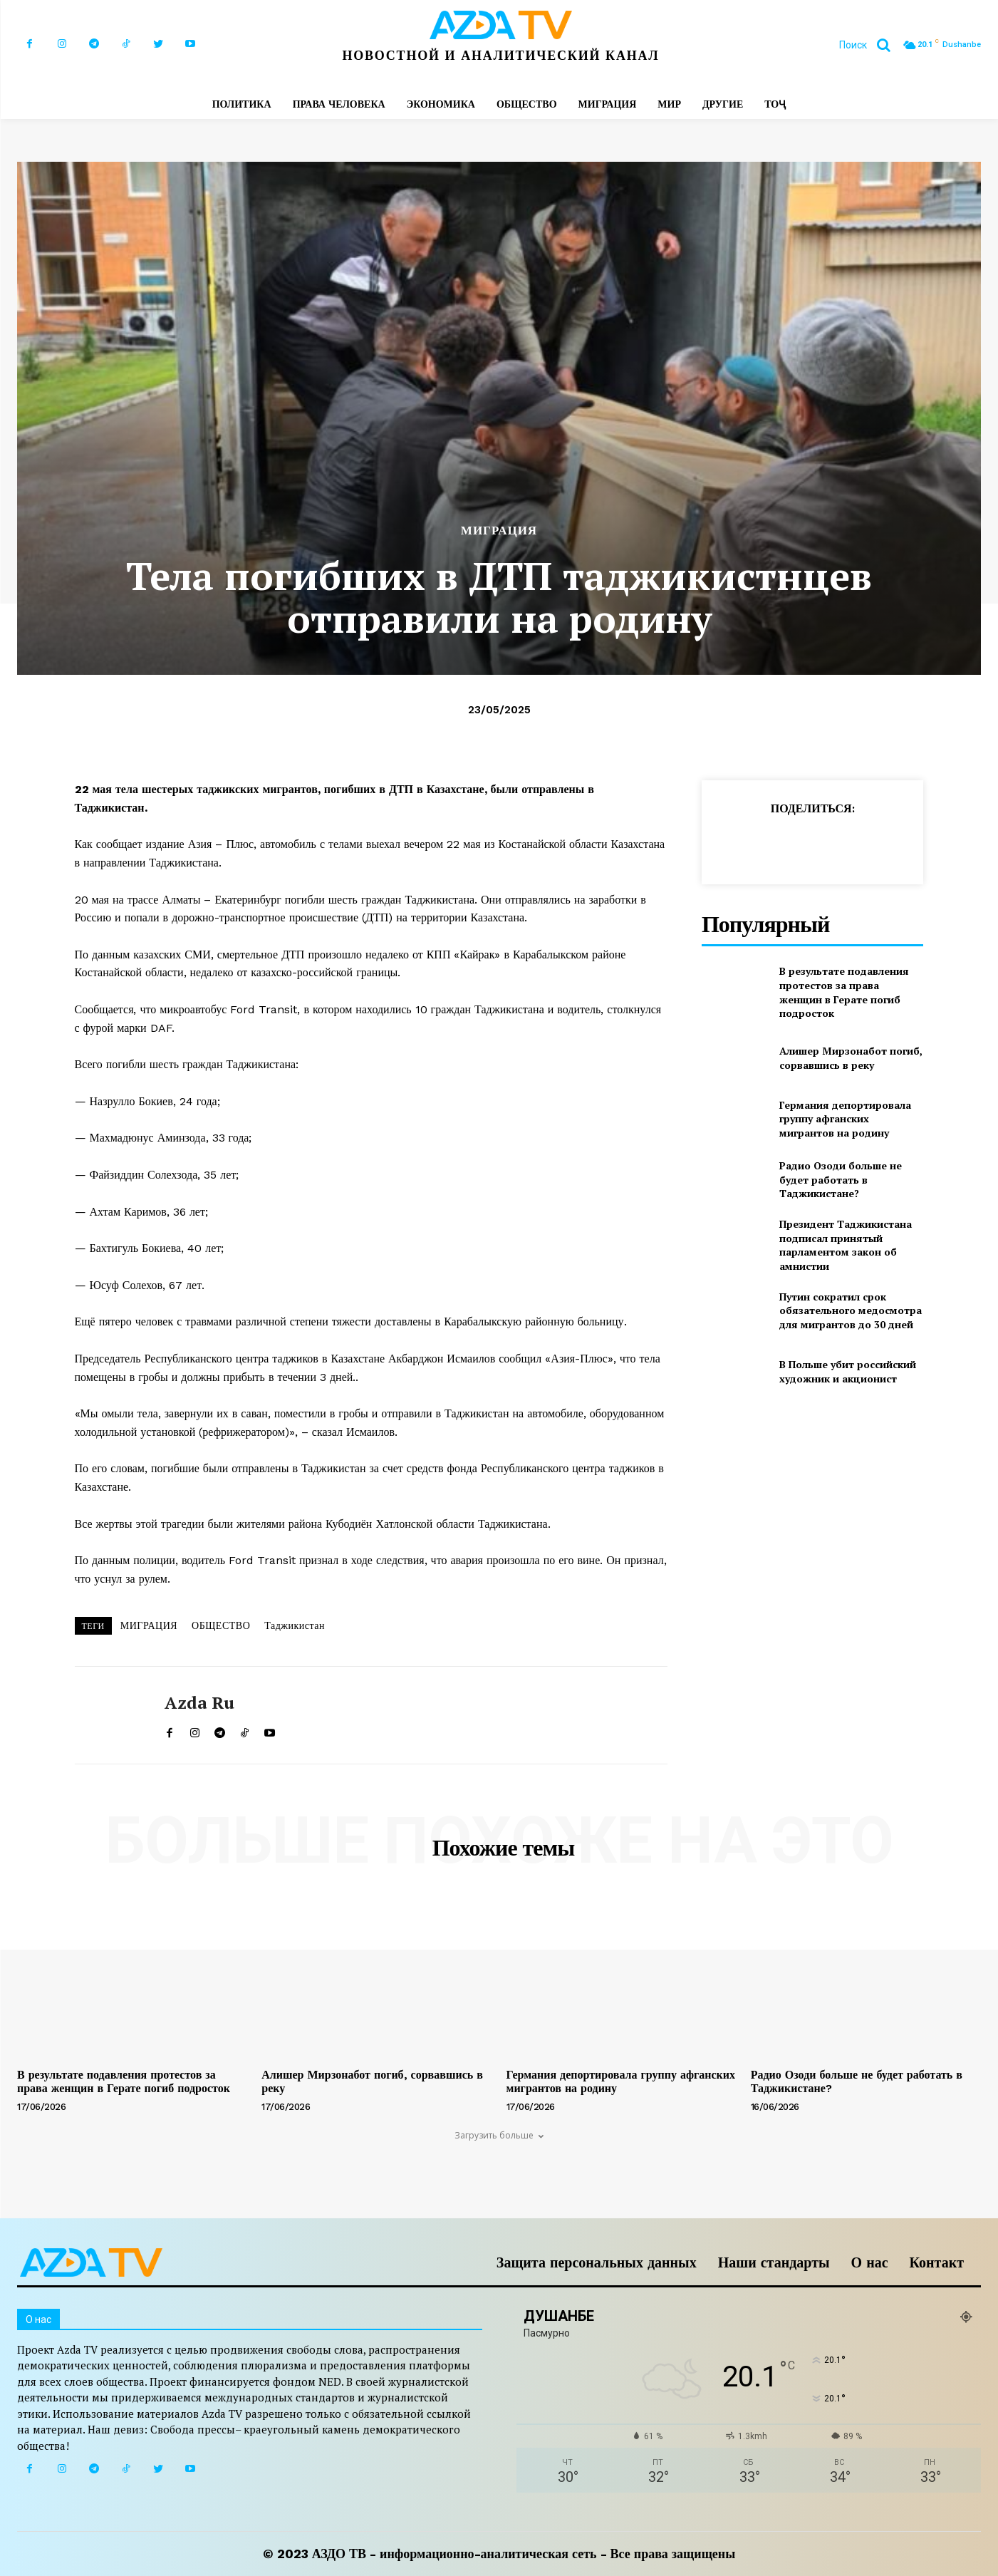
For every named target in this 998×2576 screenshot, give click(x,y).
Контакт (937, 2262)
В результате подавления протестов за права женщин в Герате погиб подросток (844, 992)
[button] (870, 45)
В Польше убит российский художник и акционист (847, 1371)
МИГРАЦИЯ (499, 530)
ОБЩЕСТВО (221, 1625)
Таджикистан (294, 1625)
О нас (869, 2262)
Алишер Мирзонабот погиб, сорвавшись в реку (850, 1058)
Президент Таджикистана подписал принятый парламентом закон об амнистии (845, 1245)
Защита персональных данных (597, 2262)
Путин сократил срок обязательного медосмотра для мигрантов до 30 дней (850, 1310)
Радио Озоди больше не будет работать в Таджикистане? (840, 1179)
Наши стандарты (774, 2262)
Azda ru (199, 1702)
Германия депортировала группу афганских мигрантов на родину (845, 1118)
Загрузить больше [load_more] (499, 2135)
